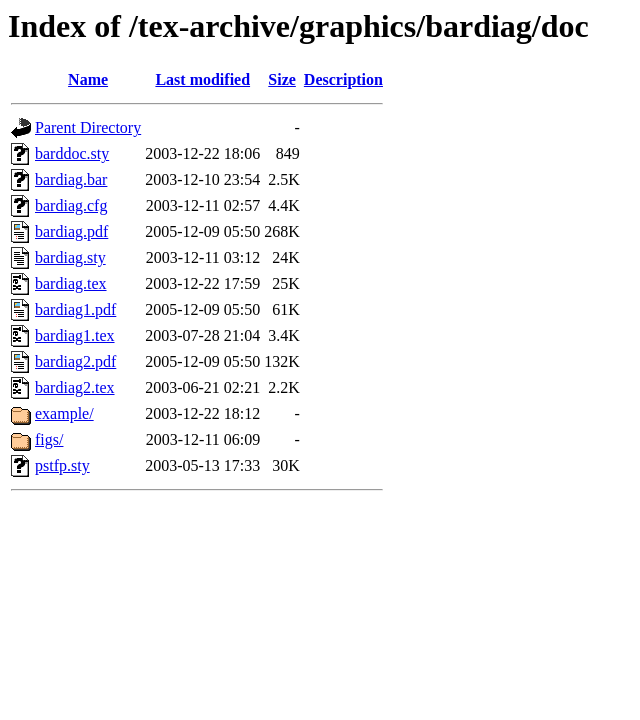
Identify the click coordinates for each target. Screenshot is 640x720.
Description (343, 79)
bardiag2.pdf (75, 361)
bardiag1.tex (75, 335)
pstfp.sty (62, 465)
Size (282, 79)
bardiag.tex (71, 283)
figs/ (49, 439)
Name (88, 79)
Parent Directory (88, 127)
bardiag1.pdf (75, 309)
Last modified (202, 79)
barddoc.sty (72, 153)
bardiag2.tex (75, 387)
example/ (64, 413)
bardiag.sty (70, 257)
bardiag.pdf (71, 231)
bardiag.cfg (71, 205)
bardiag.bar (71, 179)
